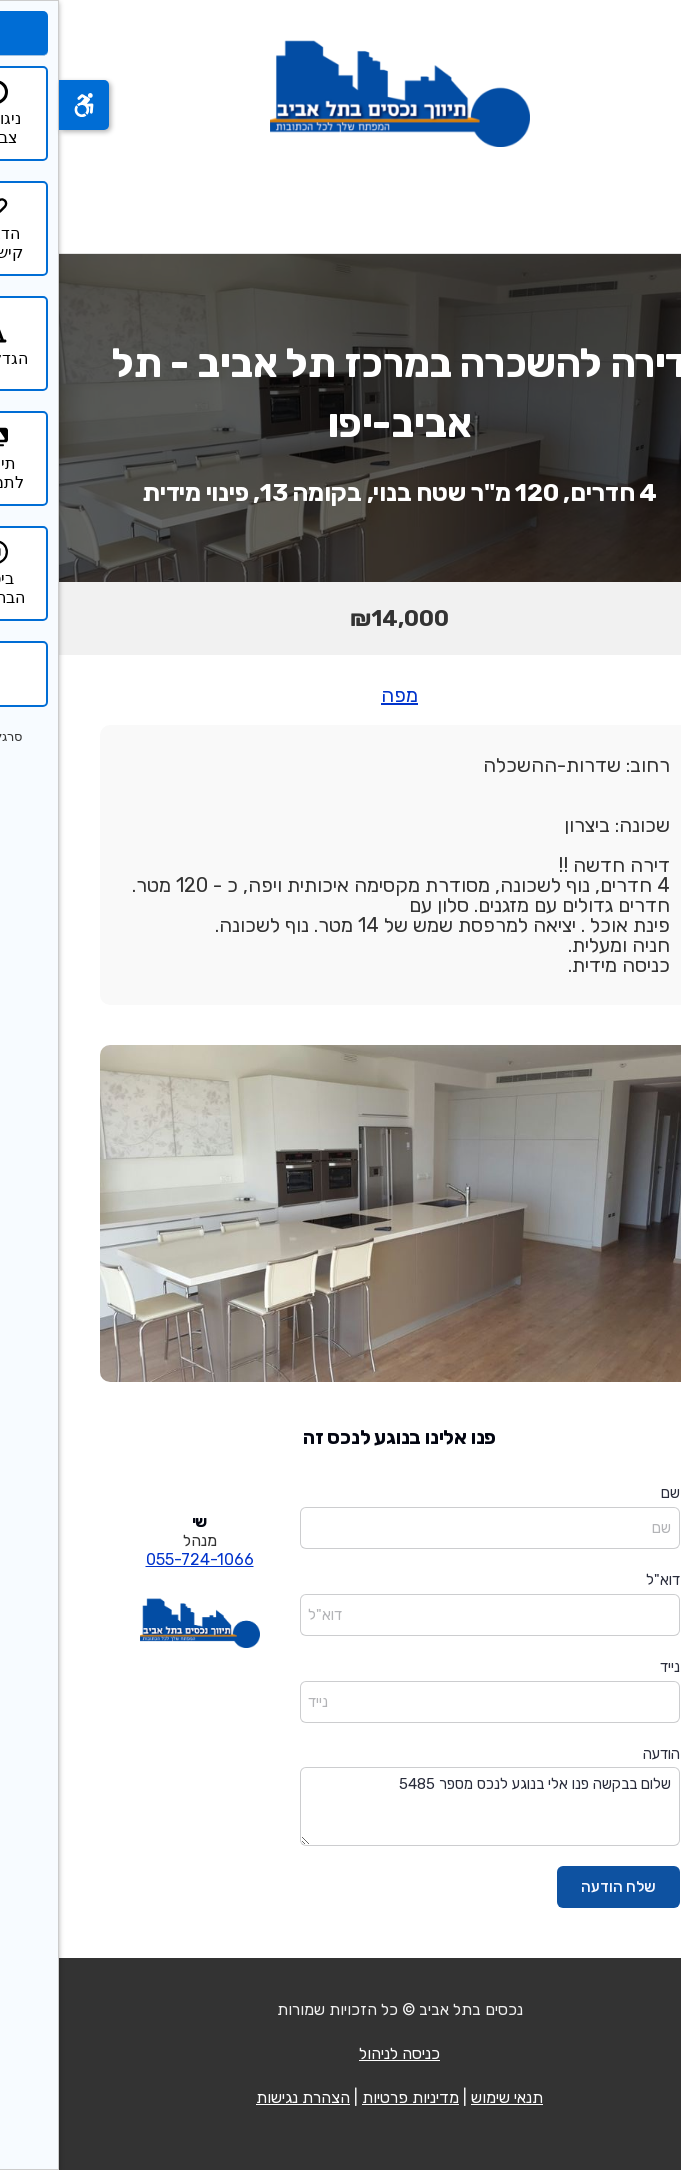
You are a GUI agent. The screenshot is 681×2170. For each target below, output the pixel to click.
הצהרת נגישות (244, 2097)
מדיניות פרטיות (351, 2097)
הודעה (602, 1754)
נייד (611, 1667)
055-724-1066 (141, 1559)
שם (611, 1493)
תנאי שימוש (448, 2097)
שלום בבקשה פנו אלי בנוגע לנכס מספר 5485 (431, 1806)
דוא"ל (604, 1580)
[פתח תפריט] (639, 199)
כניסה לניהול (340, 2053)
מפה (340, 695)
